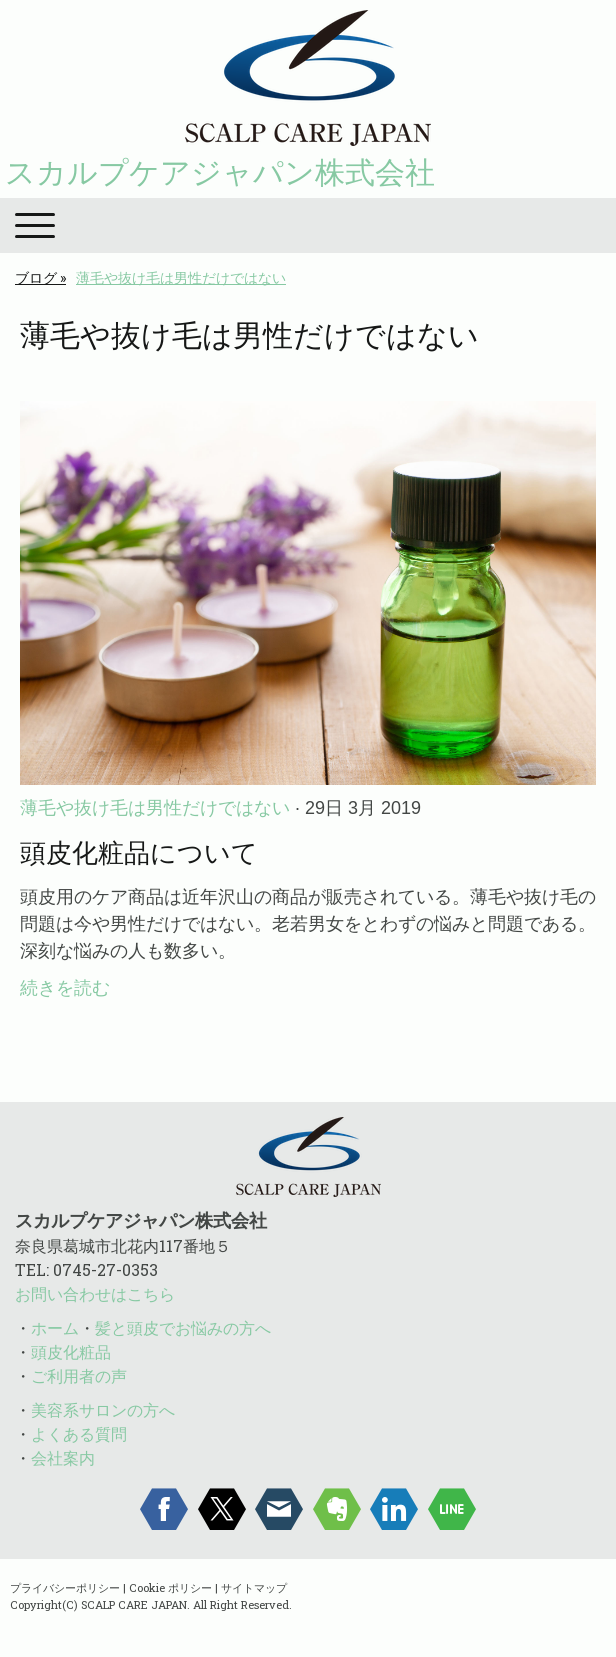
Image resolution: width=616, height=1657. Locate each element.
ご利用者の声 (79, 1375)
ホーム (55, 1327)
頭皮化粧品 (71, 1351)
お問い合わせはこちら (95, 1293)
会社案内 (63, 1457)
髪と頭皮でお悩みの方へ (183, 1327)
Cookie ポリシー (170, 1587)
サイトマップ (254, 1587)
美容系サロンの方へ (103, 1409)
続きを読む (65, 988)
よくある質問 (79, 1433)
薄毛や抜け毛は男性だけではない (155, 808)
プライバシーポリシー (65, 1587)
